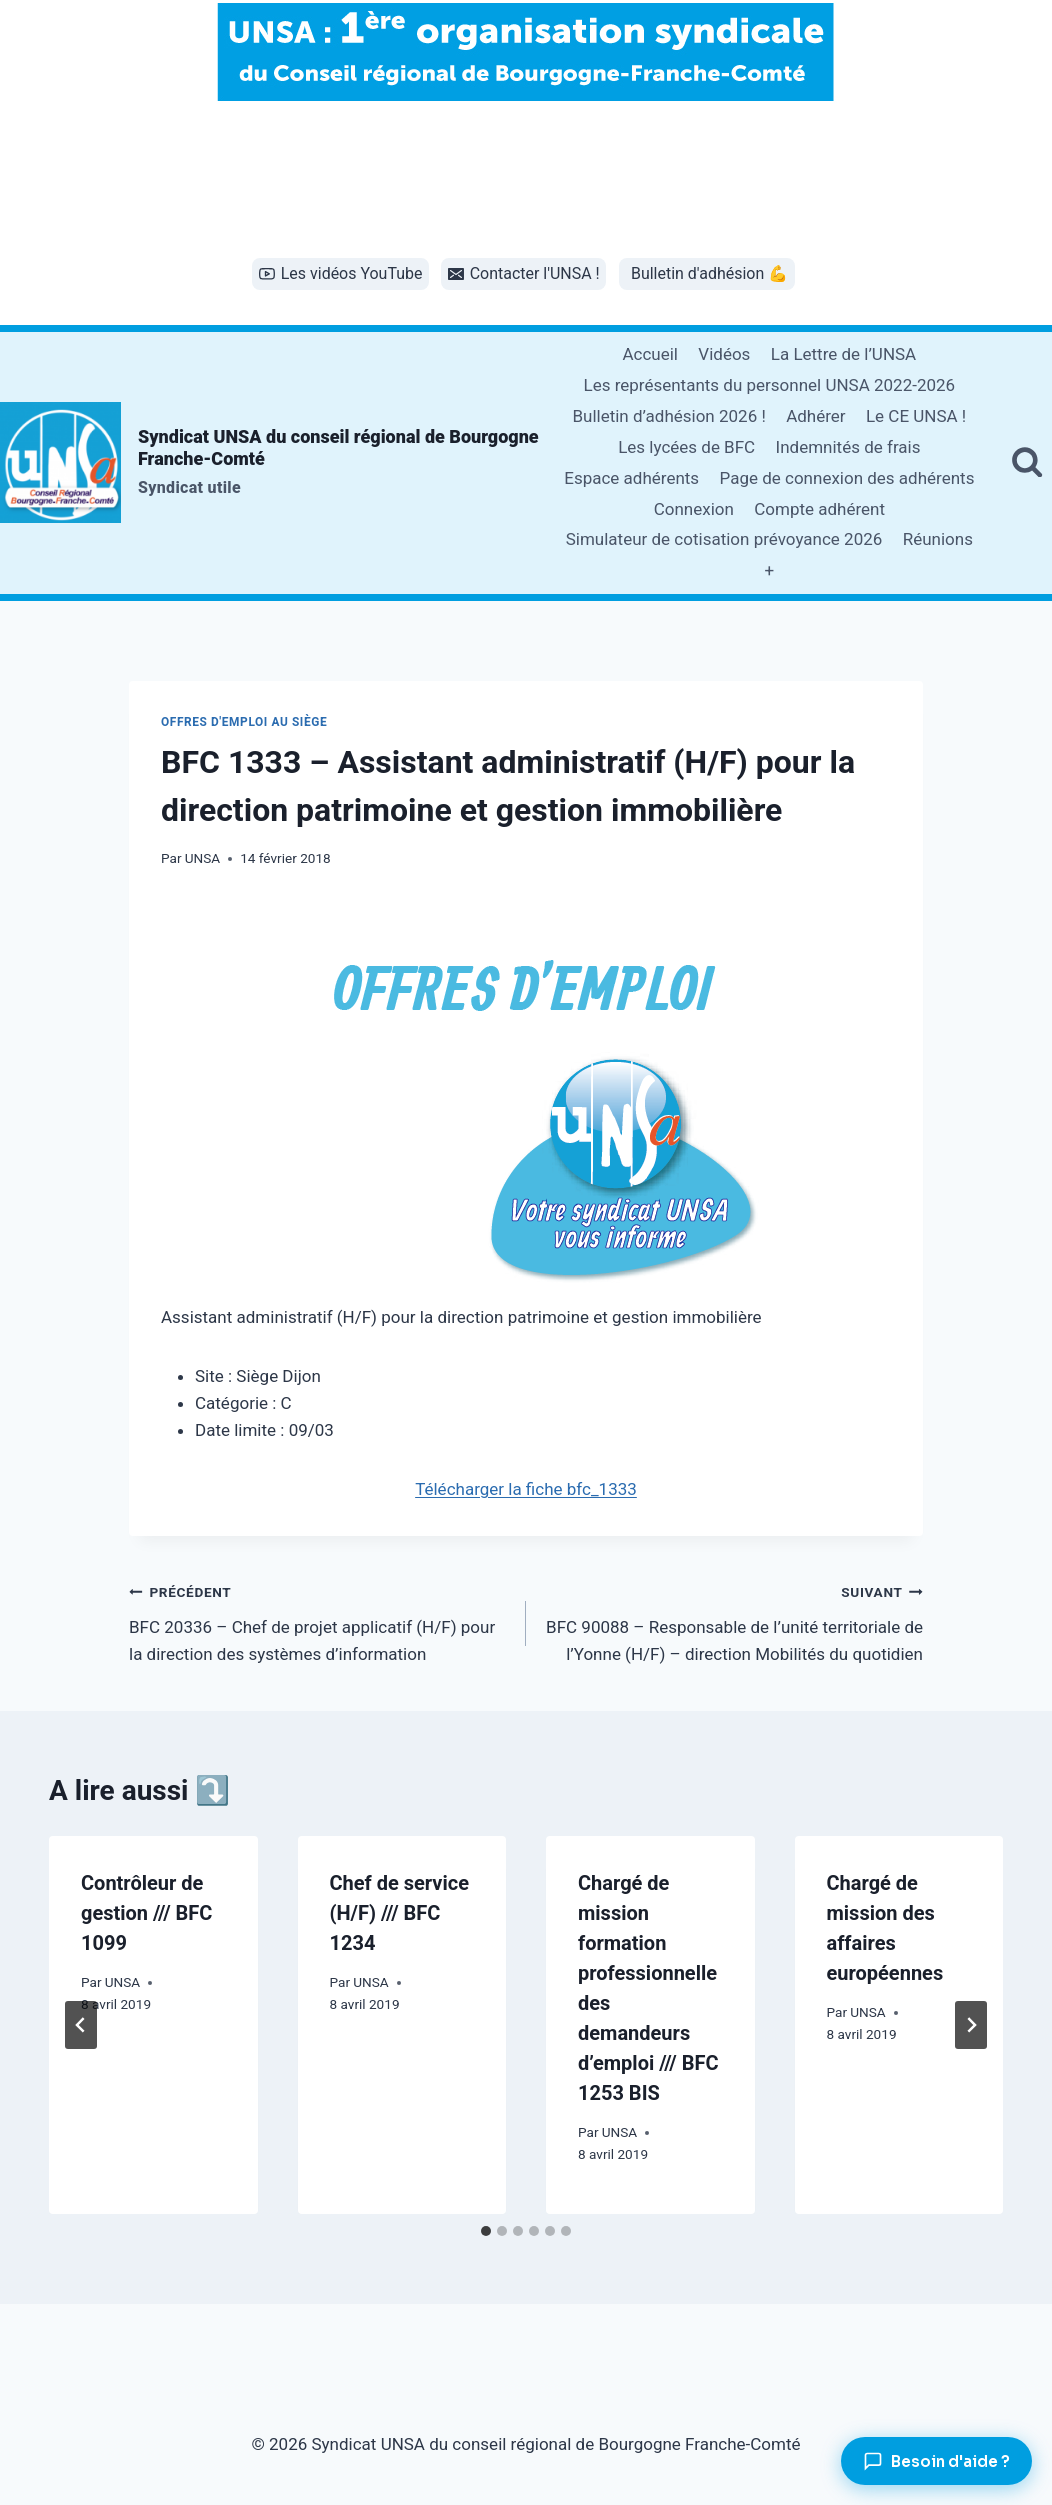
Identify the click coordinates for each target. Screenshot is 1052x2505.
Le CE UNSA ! (916, 416)
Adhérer (815, 416)
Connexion (694, 509)
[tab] (486, 2231)
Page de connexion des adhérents (847, 478)
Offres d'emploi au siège (244, 722)
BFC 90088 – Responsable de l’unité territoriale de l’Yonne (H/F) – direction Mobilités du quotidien (733, 1621)
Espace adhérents (631, 478)
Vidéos (724, 354)
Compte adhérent (819, 509)
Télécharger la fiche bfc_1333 (526, 1489)
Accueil (650, 354)
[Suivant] (971, 2025)
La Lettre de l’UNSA (843, 354)
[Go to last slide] (81, 2025)
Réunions (938, 539)
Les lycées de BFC (686, 447)
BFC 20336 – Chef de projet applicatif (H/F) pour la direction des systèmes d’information (319, 1621)
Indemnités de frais (848, 447)
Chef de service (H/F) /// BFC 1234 (399, 1913)
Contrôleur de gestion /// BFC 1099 (146, 1913)
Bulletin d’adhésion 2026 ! (668, 416)
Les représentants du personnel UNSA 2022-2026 (769, 385)
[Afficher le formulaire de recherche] (1027, 463)
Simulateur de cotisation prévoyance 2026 (724, 539)
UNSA (202, 858)
